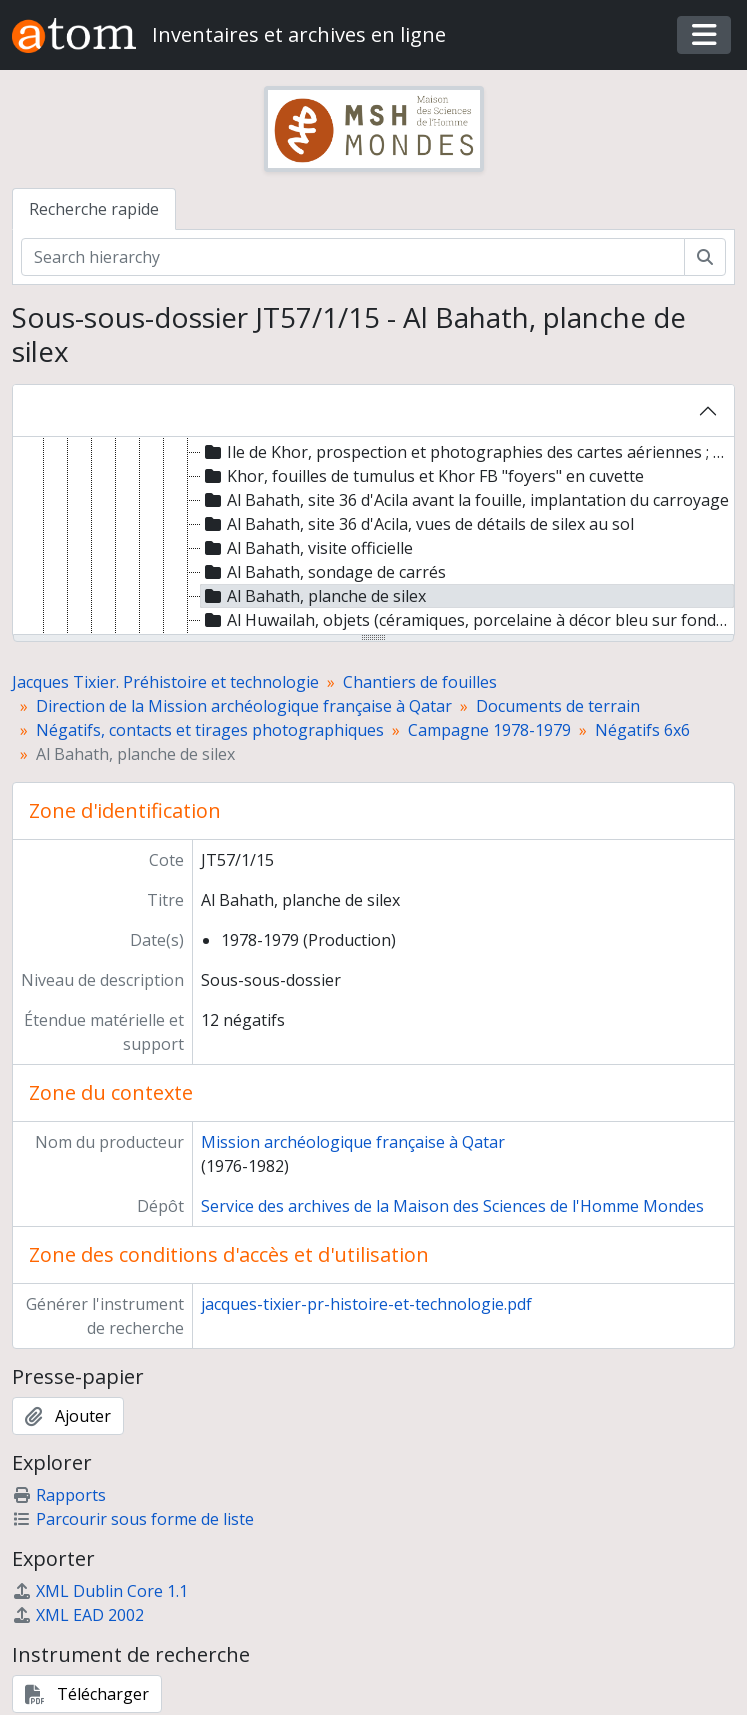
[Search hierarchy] (353, 257)
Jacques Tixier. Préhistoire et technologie (165, 682)
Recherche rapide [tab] (94, 209)
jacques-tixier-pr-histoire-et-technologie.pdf (366, 1304)
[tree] (373, 537)
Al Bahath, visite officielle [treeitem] (307, 548)
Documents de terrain (558, 706)
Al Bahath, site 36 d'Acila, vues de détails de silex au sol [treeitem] (417, 524)
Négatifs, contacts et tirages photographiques (210, 730)
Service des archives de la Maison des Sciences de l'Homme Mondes (452, 1206)
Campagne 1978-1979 (489, 730)
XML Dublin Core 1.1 (100, 1591)
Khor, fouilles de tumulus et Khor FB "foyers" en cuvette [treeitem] (422, 476)
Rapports (59, 1495)
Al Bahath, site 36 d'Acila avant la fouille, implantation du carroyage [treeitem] (465, 500)
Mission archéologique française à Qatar (353, 1142)
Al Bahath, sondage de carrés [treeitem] (323, 572)
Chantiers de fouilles (420, 682)
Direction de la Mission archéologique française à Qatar (244, 706)
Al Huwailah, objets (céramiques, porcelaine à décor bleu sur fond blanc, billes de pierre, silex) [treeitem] (467, 620)
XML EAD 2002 (78, 1615)
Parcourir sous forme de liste (133, 1519)
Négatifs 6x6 (642, 730)
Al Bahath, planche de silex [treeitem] (313, 596)
